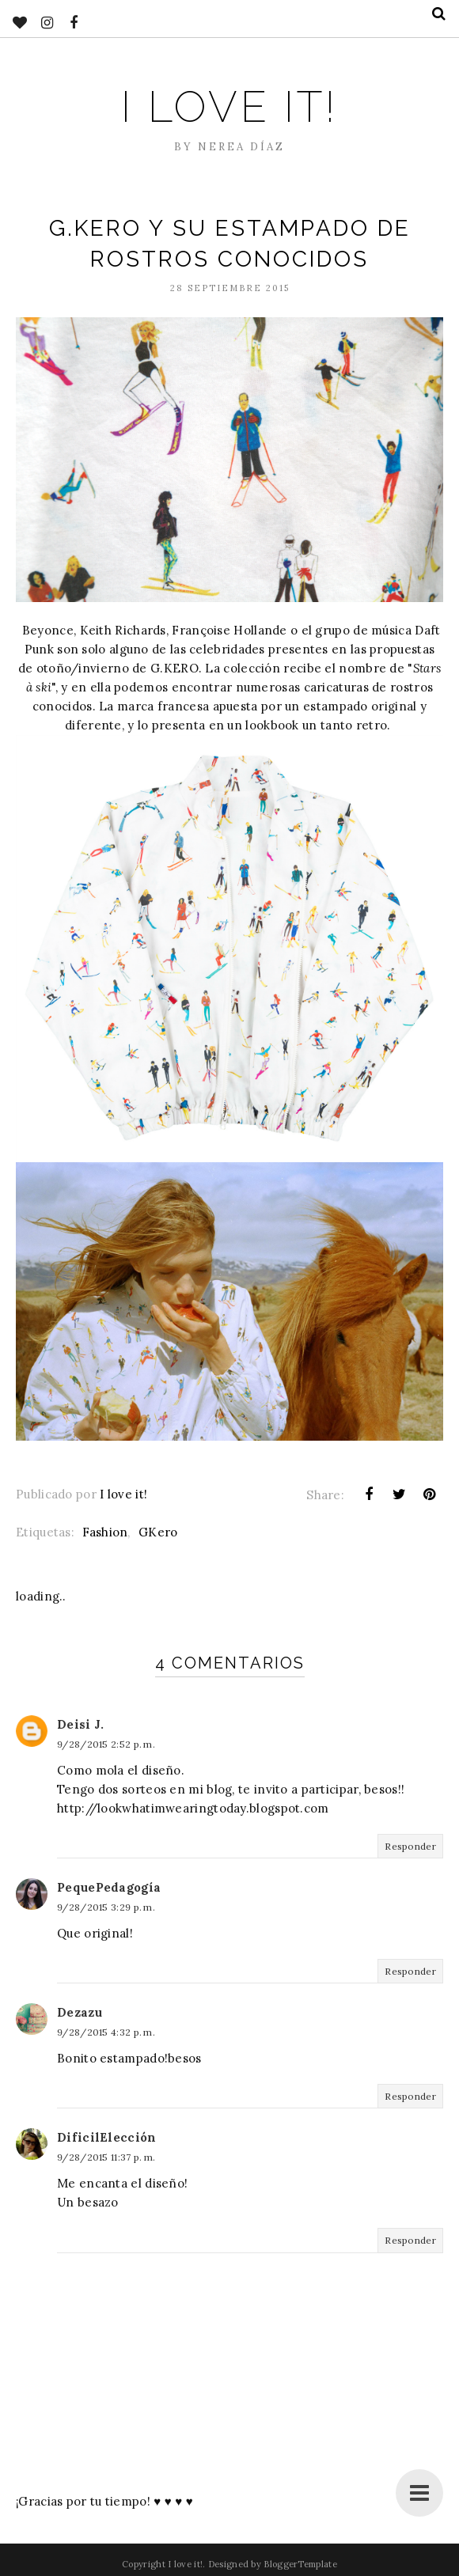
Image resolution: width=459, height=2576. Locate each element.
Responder (410, 1846)
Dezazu (79, 2012)
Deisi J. (80, 1724)
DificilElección (107, 2137)
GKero (158, 1532)
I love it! (229, 106)
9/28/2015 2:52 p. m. (106, 1744)
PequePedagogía (109, 1887)
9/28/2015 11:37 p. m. (106, 2157)
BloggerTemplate (300, 2564)
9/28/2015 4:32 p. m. (106, 2032)
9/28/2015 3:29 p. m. (106, 1907)
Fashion (104, 1532)
